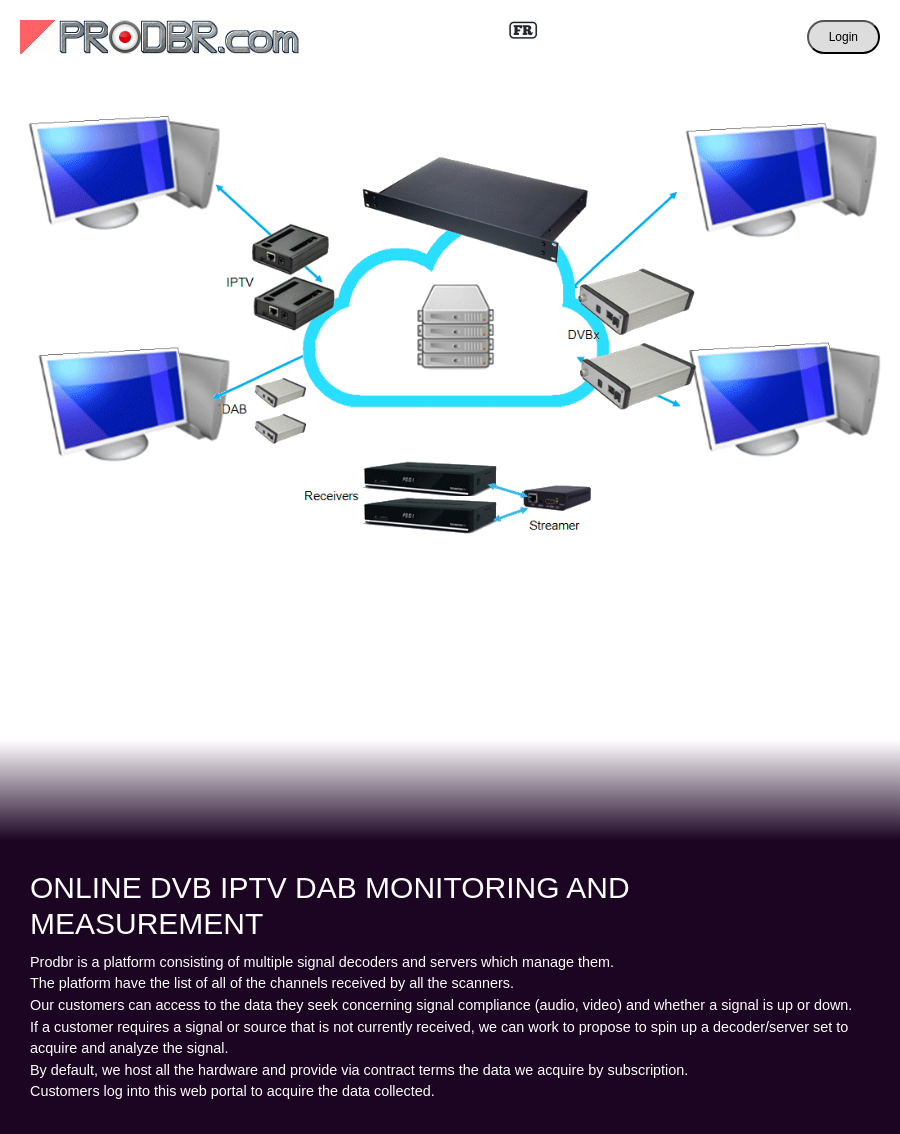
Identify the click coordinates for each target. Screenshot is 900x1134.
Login (843, 37)
